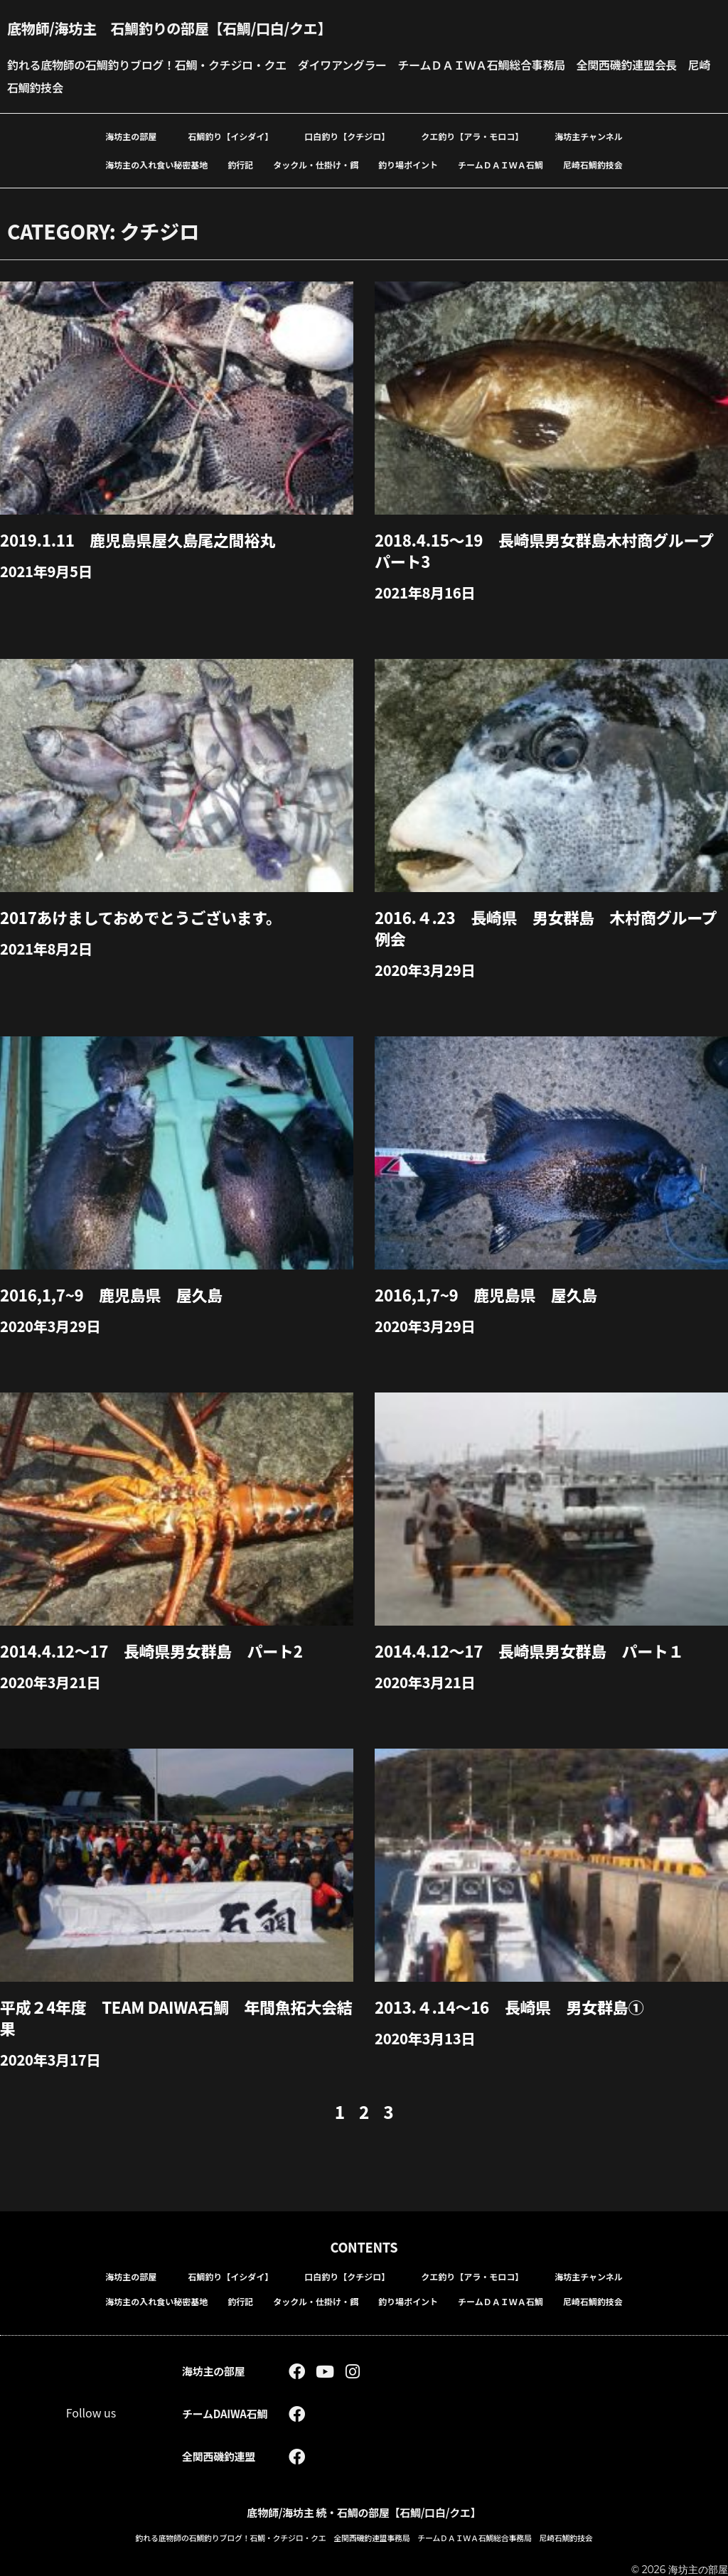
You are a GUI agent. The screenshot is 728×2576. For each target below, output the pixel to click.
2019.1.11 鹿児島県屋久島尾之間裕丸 (137, 539)
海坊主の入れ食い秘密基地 (156, 165)
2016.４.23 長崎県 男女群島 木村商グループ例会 (546, 928)
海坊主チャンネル (589, 136)
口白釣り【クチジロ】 (347, 136)
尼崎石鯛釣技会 (593, 165)
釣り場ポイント (408, 165)
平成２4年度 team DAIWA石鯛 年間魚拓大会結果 (176, 2017)
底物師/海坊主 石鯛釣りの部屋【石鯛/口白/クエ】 (169, 28)
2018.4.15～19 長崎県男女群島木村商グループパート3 (544, 550)
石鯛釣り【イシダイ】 (230, 136)
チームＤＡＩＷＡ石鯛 (500, 165)
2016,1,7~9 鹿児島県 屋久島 (111, 1294)
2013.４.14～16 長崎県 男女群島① (509, 2006)
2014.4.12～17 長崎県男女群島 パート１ (529, 1650)
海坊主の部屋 (130, 136)
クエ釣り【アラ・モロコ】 (472, 136)
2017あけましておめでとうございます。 (141, 917)
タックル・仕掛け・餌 (315, 165)
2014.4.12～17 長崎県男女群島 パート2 (151, 1650)
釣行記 (240, 165)
